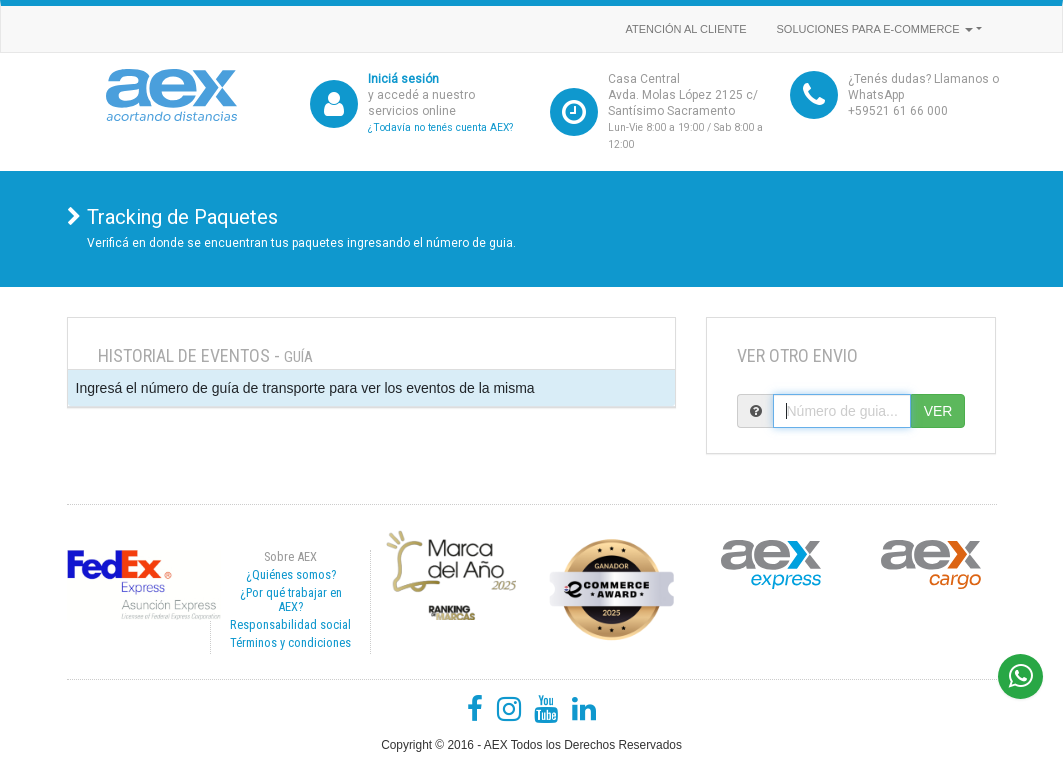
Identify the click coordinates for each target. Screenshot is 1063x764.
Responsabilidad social (290, 624)
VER (938, 411)
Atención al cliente (685, 29)
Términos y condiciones (290, 642)
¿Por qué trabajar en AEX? (291, 599)
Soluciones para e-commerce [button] (874, 29)
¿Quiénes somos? (291, 574)
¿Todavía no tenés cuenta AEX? (440, 127)
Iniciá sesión (403, 79)
